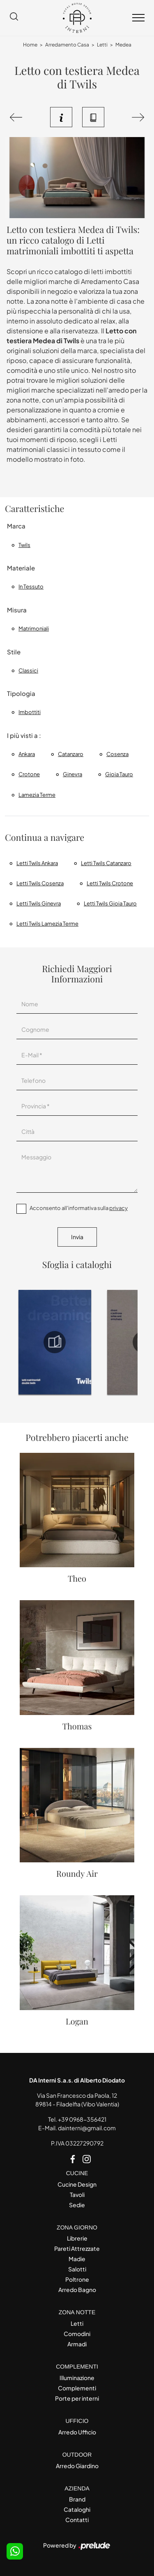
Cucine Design (77, 2184)
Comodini (77, 2333)
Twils (24, 545)
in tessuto (31, 586)
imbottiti (29, 712)
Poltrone (77, 2279)
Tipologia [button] (21, 693)
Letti (102, 45)
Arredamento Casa (67, 45)
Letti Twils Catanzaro (106, 863)
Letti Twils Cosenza (40, 883)
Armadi (77, 2344)
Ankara (26, 754)
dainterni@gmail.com (87, 2128)
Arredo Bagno (77, 2289)
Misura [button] (17, 610)
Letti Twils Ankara (37, 863)
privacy (118, 1208)
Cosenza (117, 754)
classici (28, 670)
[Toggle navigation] (138, 18)
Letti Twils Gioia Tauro (110, 903)
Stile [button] (14, 652)
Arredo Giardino (77, 2465)
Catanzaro (70, 754)
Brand (77, 2499)
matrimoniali (33, 628)
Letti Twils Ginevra (38, 903)
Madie (77, 2258)
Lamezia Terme (36, 794)
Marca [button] (16, 526)
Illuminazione (77, 2377)
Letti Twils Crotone (110, 883)
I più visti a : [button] (24, 735)
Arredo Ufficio (77, 2432)
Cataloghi (77, 2509)
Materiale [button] (21, 568)
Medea (123, 45)
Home (30, 45)
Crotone (29, 774)
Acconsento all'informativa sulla (79, 1208)
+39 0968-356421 (82, 2119)
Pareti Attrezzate (77, 2248)
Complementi (77, 2388)
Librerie (77, 2238)
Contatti (77, 2519)
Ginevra (72, 774)
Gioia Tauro (119, 774)
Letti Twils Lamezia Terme (47, 923)
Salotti (77, 2269)
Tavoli (77, 2194)
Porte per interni (77, 2398)
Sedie (77, 2204)
